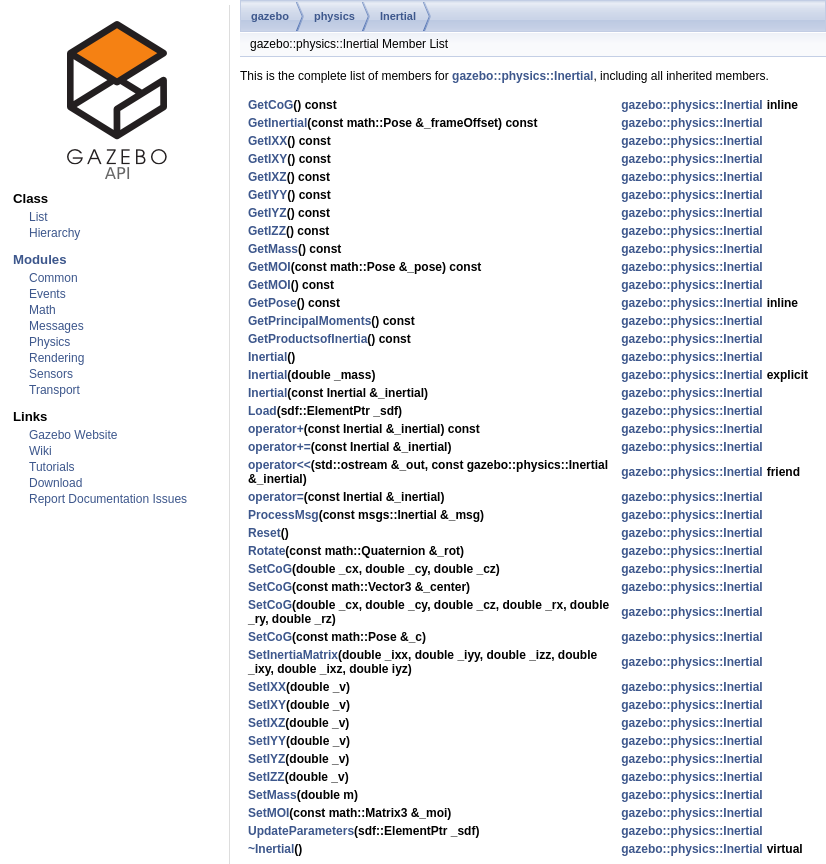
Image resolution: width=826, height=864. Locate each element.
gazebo (270, 16)
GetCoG (270, 105)
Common (53, 278)
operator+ (276, 429)
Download (55, 483)
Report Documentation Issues (108, 499)
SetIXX (267, 687)
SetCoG (270, 569)
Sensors (51, 374)
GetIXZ (267, 177)
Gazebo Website (73, 435)
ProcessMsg (283, 515)
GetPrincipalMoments (309, 321)
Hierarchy (54, 233)
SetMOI (268, 813)
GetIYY (267, 195)
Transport (54, 390)
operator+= (279, 447)
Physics (49, 342)
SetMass (272, 795)
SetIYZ (266, 759)
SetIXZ (266, 723)
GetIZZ (267, 231)
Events (47, 294)
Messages (56, 326)
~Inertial (271, 849)
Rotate (266, 551)
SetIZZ (266, 777)
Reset (264, 533)
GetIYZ (267, 213)
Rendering (56, 358)
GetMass (273, 249)
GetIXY (267, 159)
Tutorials (52, 467)
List (38, 217)
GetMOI (269, 267)
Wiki (40, 451)
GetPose (272, 303)
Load (262, 411)
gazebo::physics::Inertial (522, 76)
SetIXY (267, 705)
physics (334, 16)
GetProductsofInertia (307, 339)
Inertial (398, 16)
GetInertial (277, 123)
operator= (276, 497)
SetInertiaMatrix (293, 655)
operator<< (279, 465)
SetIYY (267, 741)
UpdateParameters (301, 831)
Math (42, 310)
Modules (39, 259)
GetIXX (267, 141)
